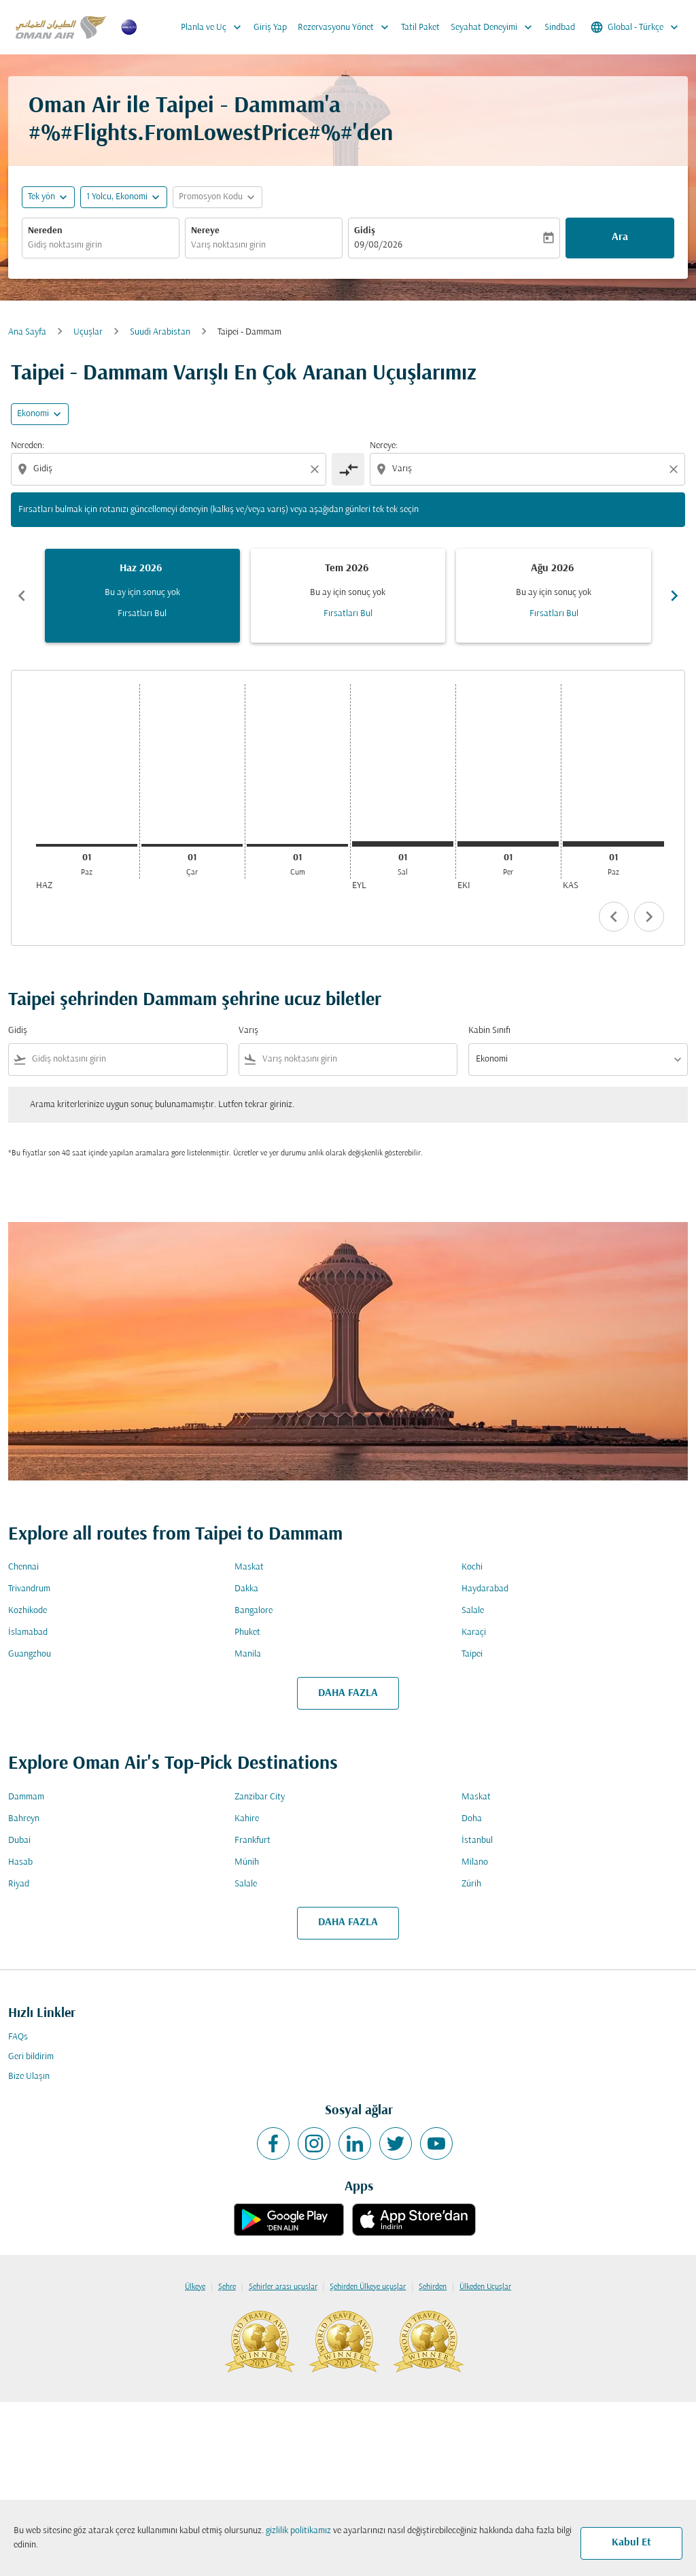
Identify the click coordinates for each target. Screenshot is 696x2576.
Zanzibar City (259, 1797)
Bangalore (253, 1611)
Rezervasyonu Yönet (347, 27)
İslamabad (28, 1632)
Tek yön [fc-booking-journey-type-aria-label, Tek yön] (41, 197)
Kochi (472, 1567)
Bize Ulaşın (29, 2076)
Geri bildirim (31, 2057)
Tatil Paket (420, 27)
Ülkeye (195, 2287)
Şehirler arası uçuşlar (283, 2287)
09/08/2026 (378, 245)
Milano (475, 1862)
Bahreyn (23, 1819)
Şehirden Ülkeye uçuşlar (368, 2287)
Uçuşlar (88, 332)
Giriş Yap (270, 27)
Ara (620, 237)
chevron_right (649, 917)
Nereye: (384, 446)
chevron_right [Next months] (674, 596)
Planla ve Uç (214, 27)
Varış (248, 1031)
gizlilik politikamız (298, 2531)
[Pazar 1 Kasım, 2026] (613, 844)
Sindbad (559, 27)
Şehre (227, 2287)
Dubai (19, 1840)
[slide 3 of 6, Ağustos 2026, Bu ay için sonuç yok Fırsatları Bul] (553, 596)
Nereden (45, 231)
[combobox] (100, 245)
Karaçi (474, 1632)
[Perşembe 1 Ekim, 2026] (508, 844)
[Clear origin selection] (317, 469)
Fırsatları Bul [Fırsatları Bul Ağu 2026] (553, 614)
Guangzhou (29, 1654)
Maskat (249, 1567)
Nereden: (27, 446)
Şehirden (433, 2287)
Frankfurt (252, 1840)
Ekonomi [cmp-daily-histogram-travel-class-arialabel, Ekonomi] (33, 414)
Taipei (472, 1654)
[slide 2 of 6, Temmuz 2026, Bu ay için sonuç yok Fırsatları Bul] (348, 596)
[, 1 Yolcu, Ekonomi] (116, 197)
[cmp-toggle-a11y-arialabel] (348, 469)
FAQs (18, 2037)
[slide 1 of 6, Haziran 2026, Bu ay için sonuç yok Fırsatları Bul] (142, 596)
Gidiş (364, 231)
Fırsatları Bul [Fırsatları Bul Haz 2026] (142, 614)
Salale (473, 1611)
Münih (246, 1862)
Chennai (23, 1567)
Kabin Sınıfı (489, 1031)
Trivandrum (29, 1589)
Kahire (246, 1819)
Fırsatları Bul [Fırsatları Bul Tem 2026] (348, 614)
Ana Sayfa (27, 332)
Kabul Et (631, 2542)
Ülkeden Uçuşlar (485, 2287)
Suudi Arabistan (160, 332)
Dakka (246, 1589)
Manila (247, 1654)
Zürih (471, 1884)
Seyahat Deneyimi (495, 27)
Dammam (26, 1797)
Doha (472, 1819)
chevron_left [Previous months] (22, 596)
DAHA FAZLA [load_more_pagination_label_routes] (348, 1693)
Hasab (20, 1862)
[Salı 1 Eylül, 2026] (402, 844)
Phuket (247, 1632)
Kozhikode (27, 1611)
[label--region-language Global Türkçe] (635, 27)
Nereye (205, 231)
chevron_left (614, 917)
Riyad (18, 1884)
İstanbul (477, 1840)
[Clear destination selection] (675, 469)
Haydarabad (485, 1589)
